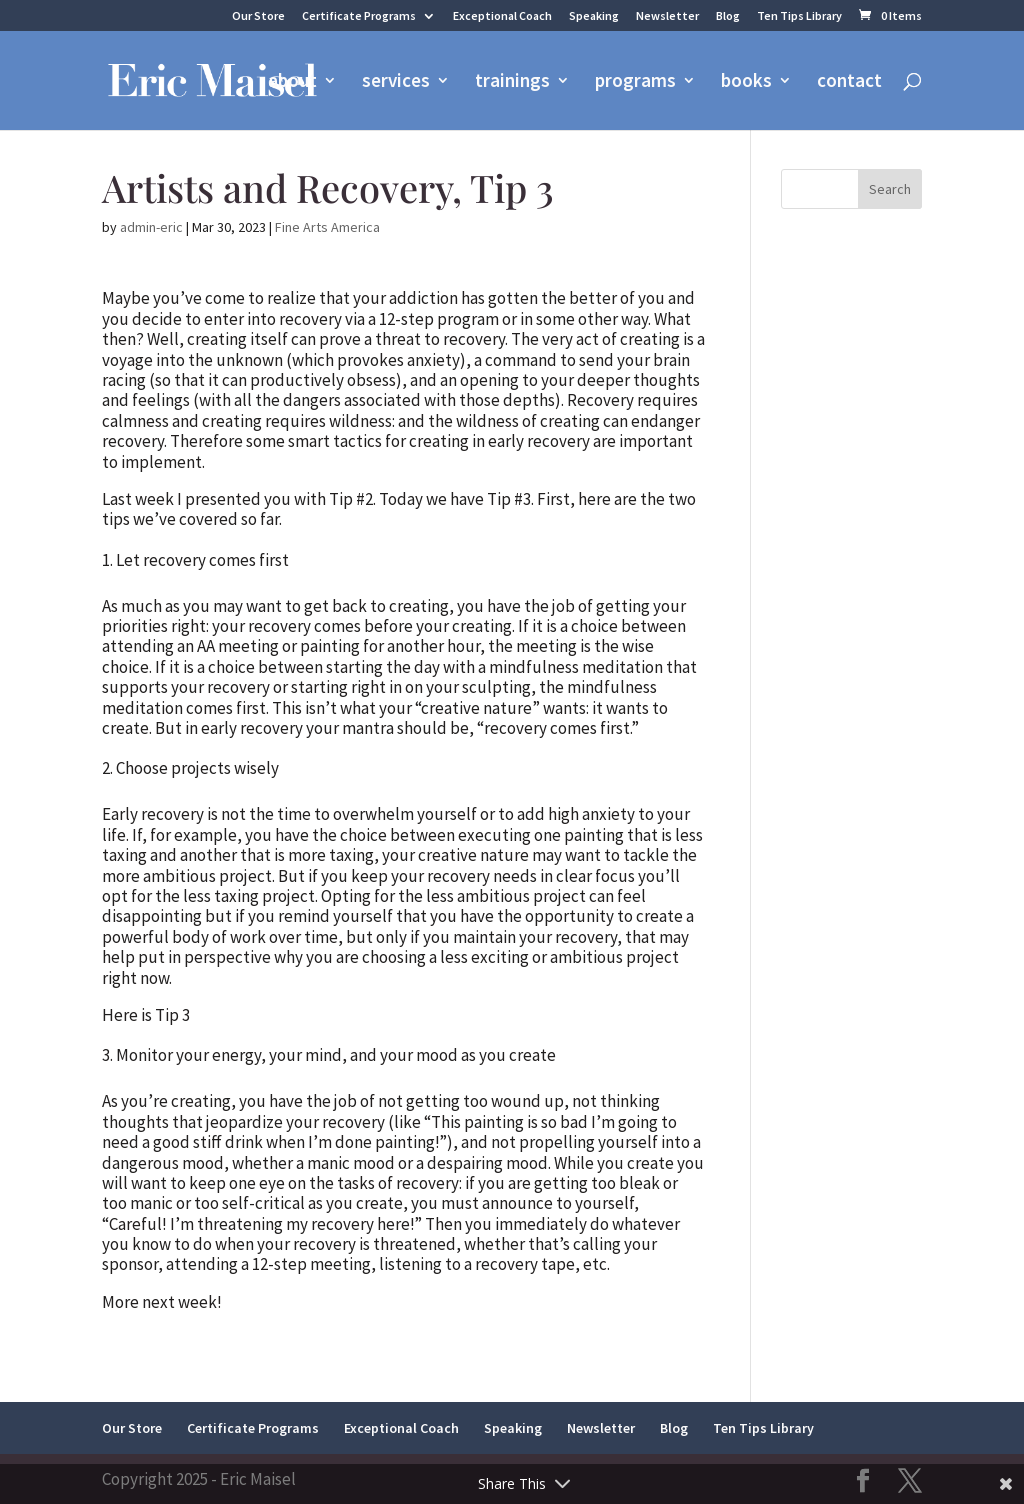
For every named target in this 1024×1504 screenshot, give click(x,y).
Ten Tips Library (799, 16)
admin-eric (151, 227)
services (396, 82)
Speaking (594, 16)
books (746, 82)
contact (849, 82)
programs (635, 82)
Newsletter (667, 16)
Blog (728, 16)
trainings (512, 82)
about (292, 82)
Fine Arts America (327, 227)
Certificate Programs (359, 16)
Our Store (258, 16)
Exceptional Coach (502, 16)
